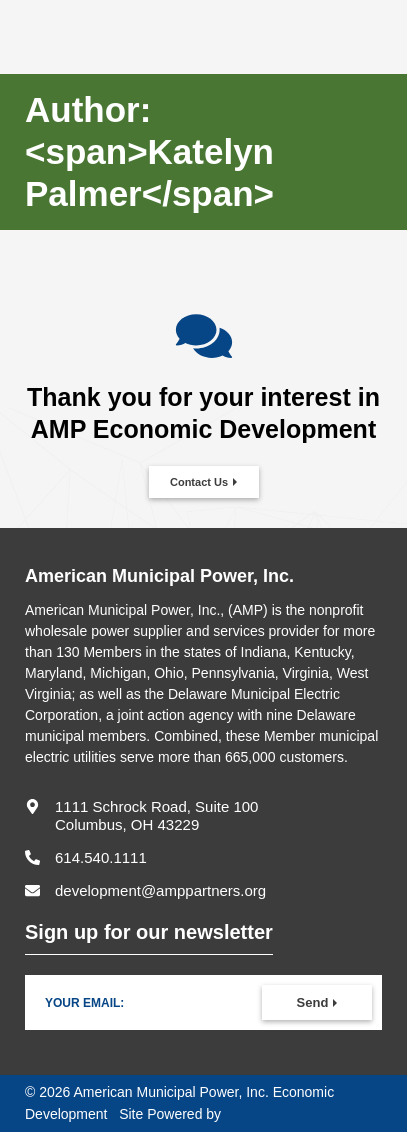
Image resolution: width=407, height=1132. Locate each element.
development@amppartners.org (160, 890)
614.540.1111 (101, 857)
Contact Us (199, 482)
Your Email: (84, 1003)
